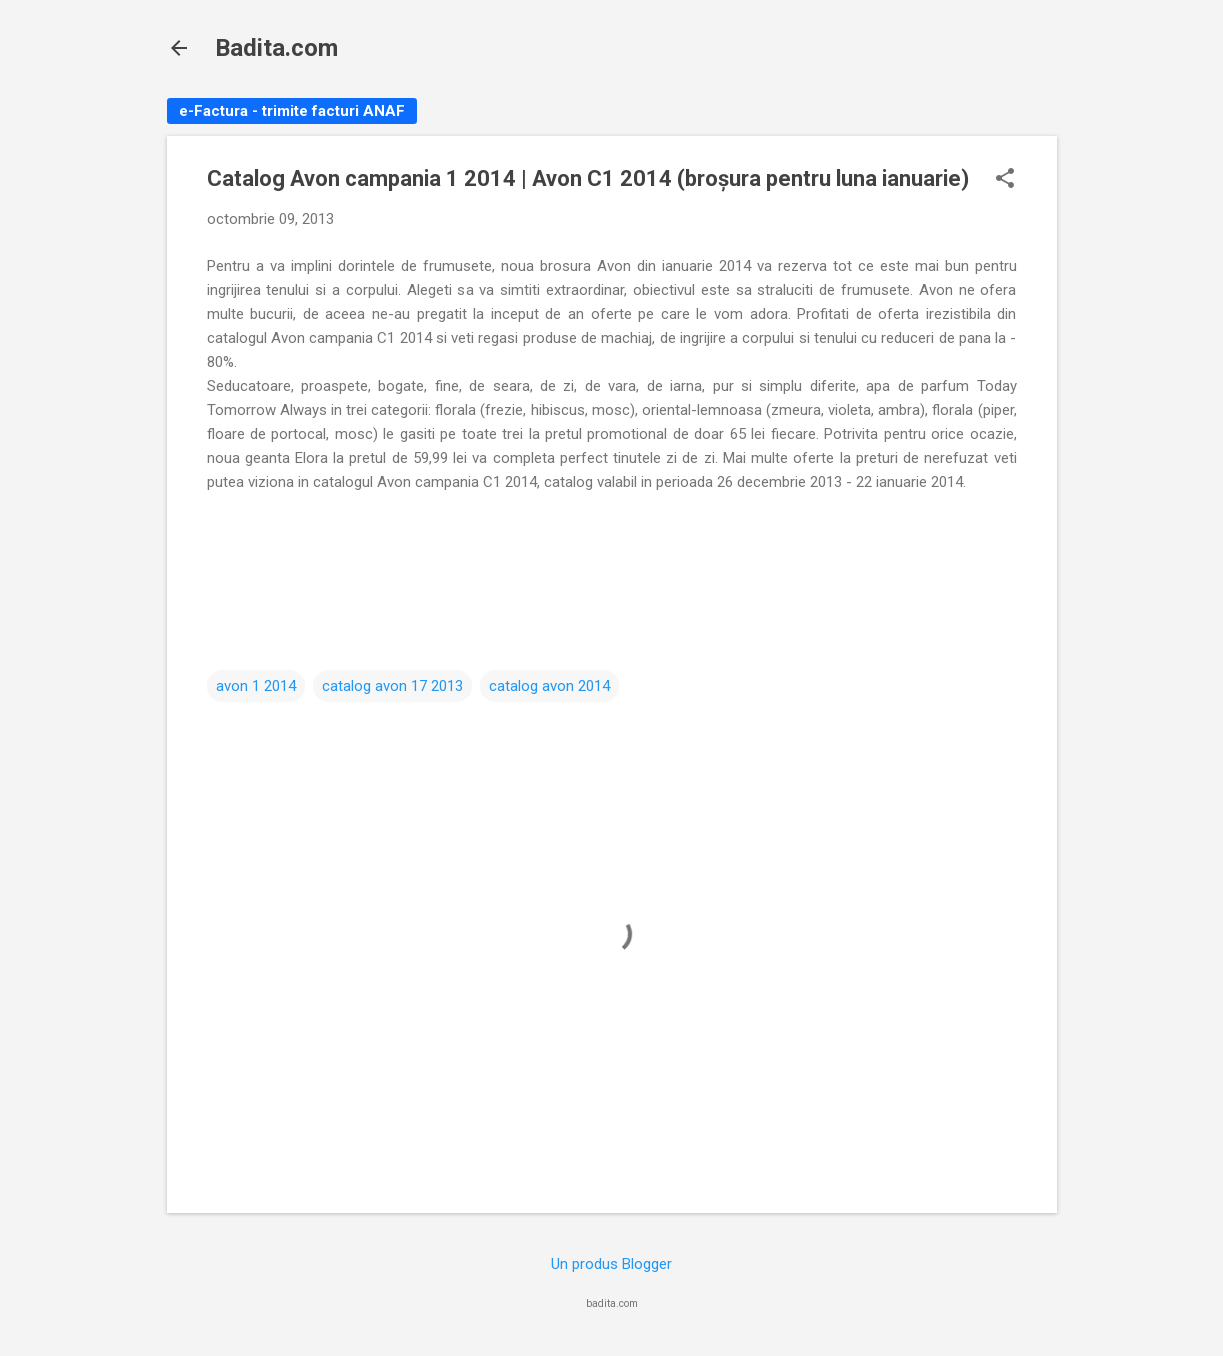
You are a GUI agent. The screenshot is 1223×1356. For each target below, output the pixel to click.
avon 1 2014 (256, 686)
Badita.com (276, 48)
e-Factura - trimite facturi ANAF (292, 111)
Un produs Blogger (611, 1264)
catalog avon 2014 (549, 686)
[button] (1005, 180)
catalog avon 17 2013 (392, 686)
